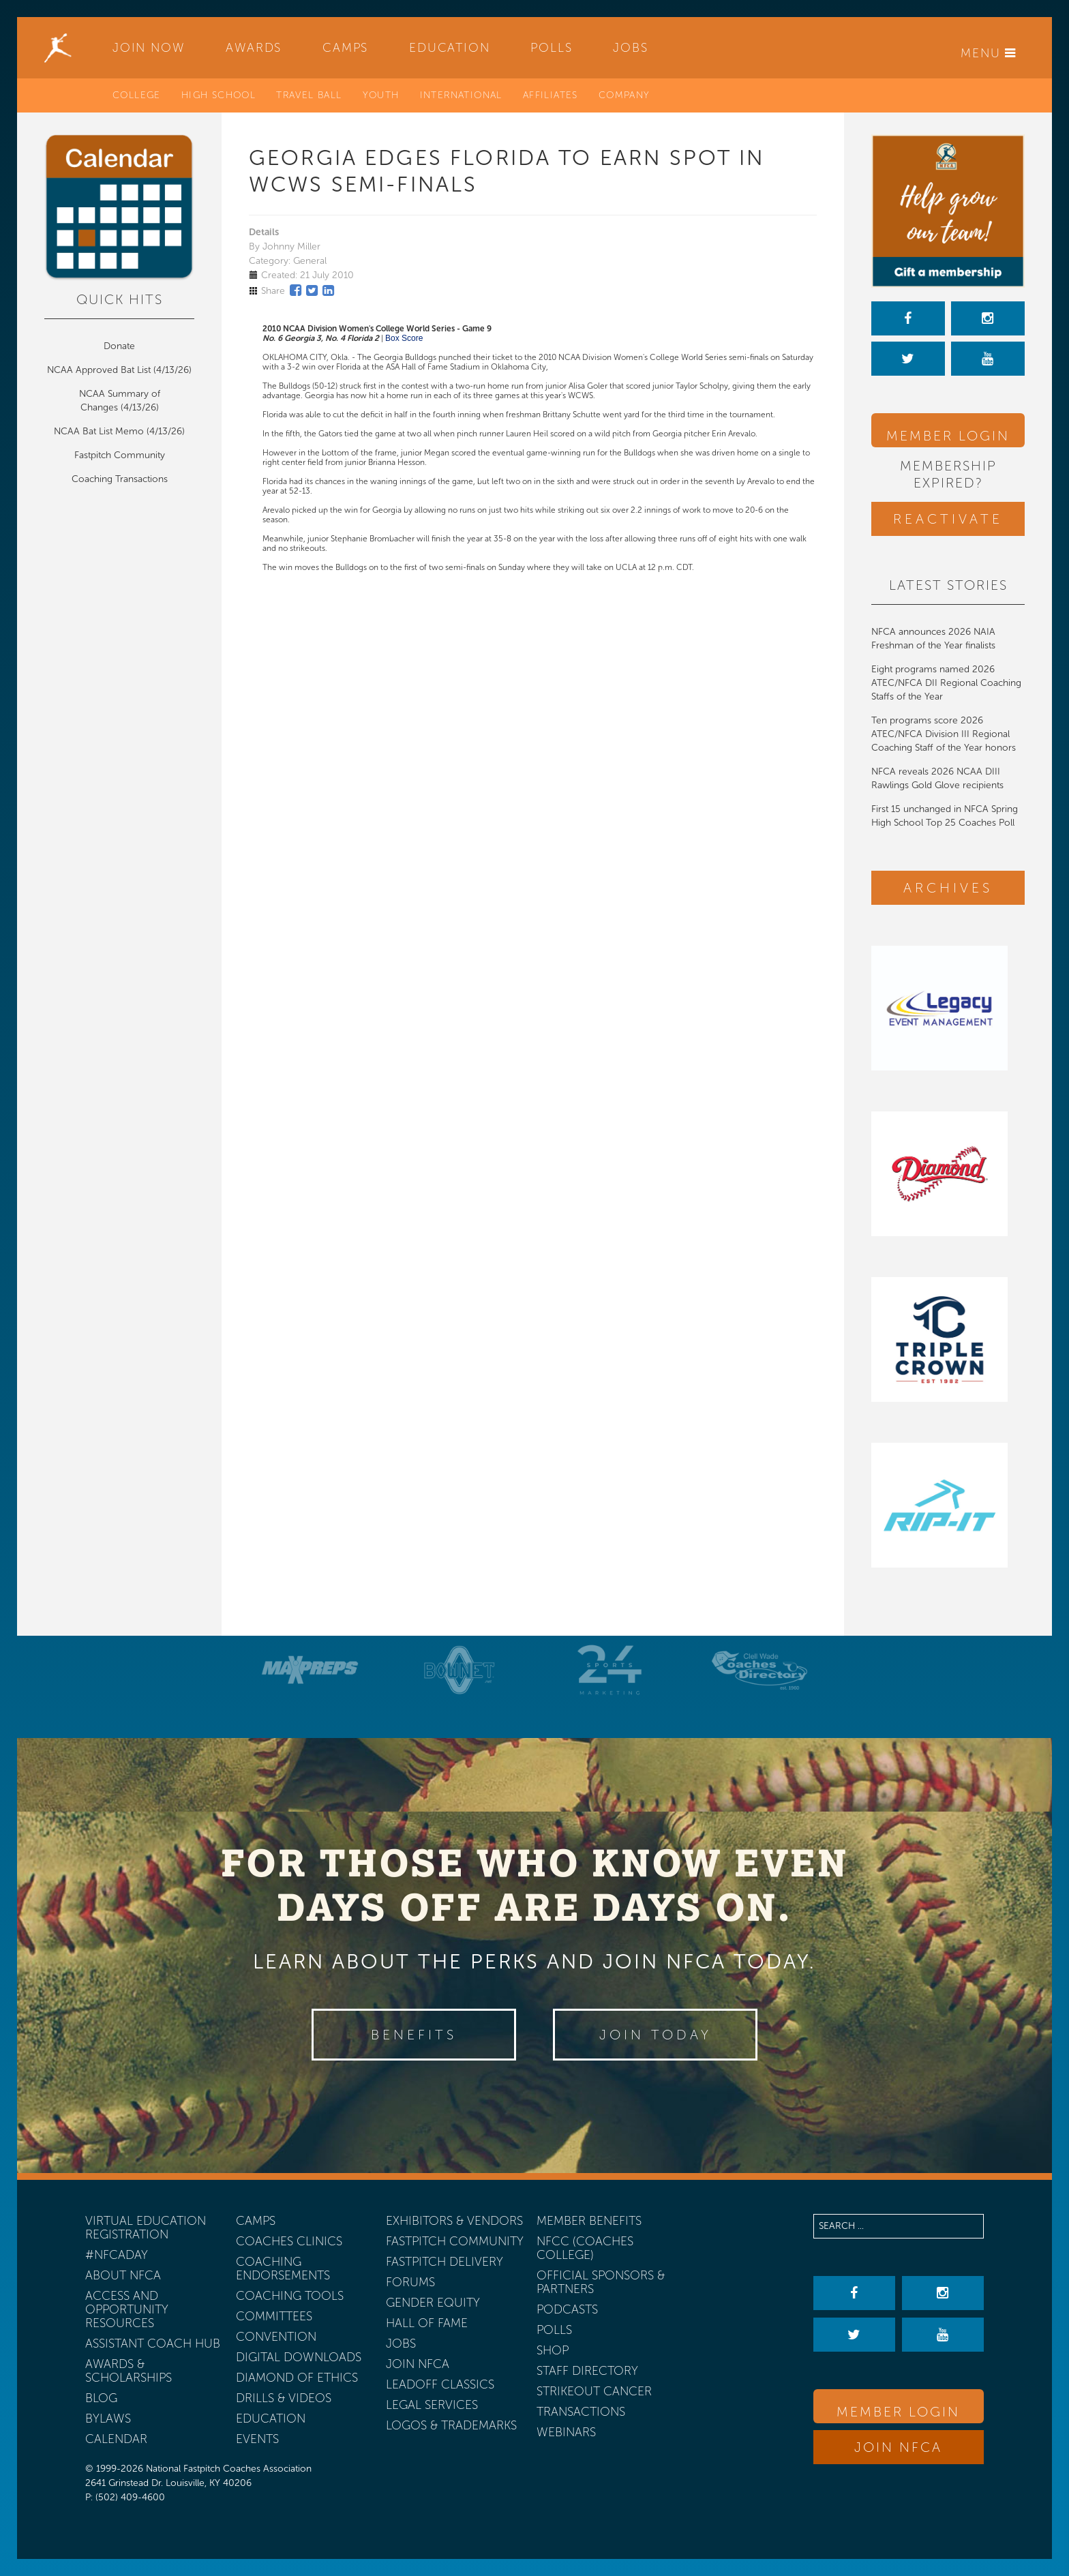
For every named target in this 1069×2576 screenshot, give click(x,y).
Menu (989, 53)
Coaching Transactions (120, 479)
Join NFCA (898, 2447)
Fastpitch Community (119, 455)
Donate (119, 346)
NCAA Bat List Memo (100, 431)
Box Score (404, 338)
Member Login (948, 436)
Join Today (655, 2034)
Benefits (414, 2034)
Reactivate (948, 519)
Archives (948, 888)
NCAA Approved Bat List (99, 370)
